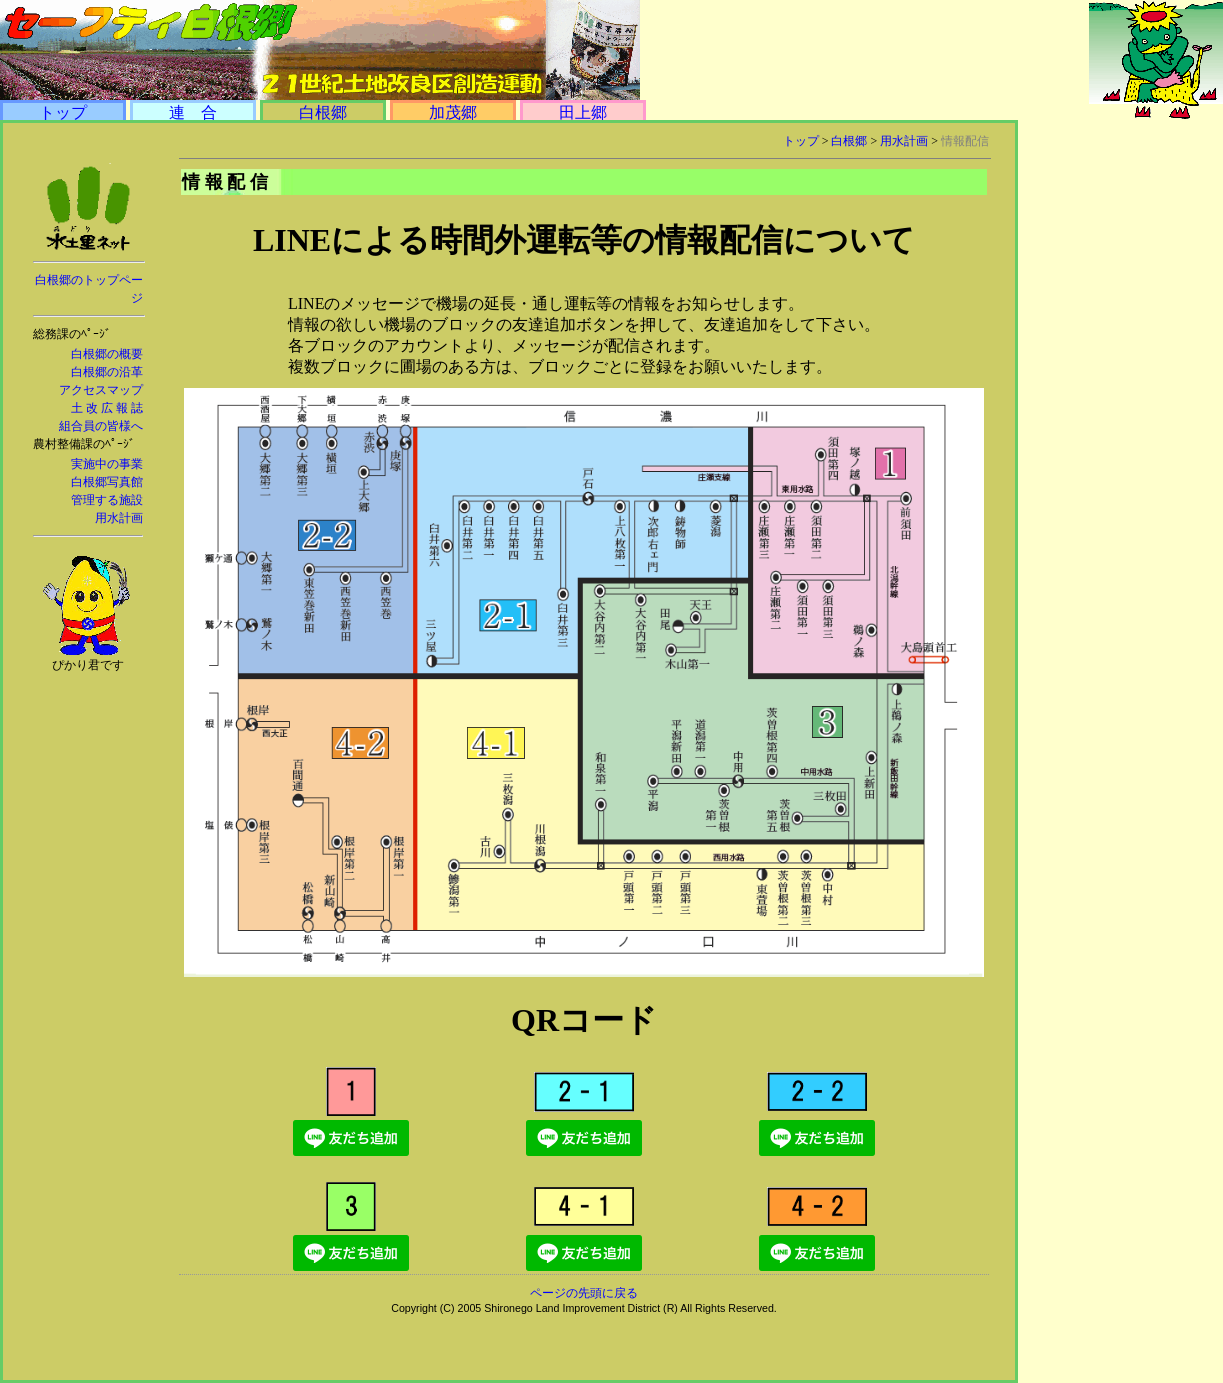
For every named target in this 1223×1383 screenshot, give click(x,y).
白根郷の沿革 (107, 372)
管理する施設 (107, 500)
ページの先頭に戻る (584, 1293)
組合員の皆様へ (101, 426)
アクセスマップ (101, 390)
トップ (63, 112)
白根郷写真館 (107, 482)
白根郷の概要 (107, 354)
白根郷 (323, 112)
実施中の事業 (107, 464)
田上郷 (583, 112)
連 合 (193, 112)
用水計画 (119, 518)
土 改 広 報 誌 (107, 408)
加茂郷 (453, 112)
